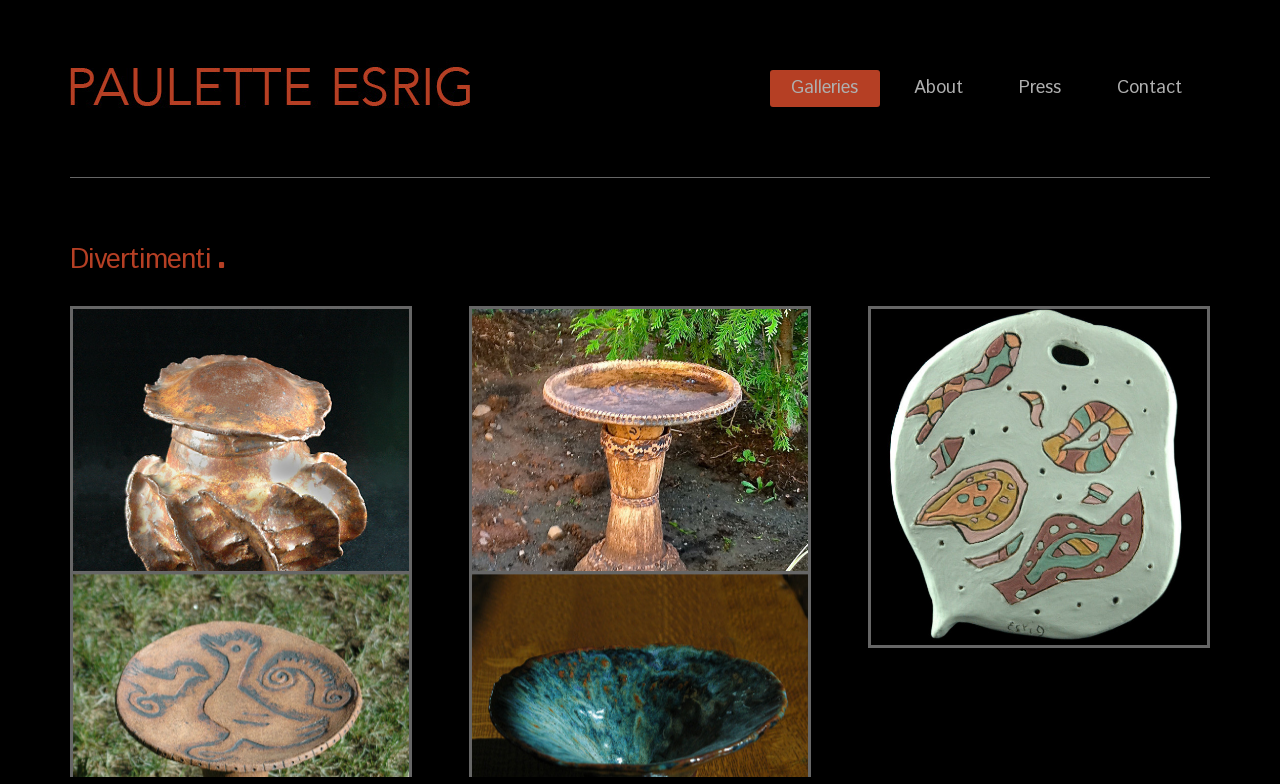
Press (1040, 88)
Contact (1149, 88)
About (938, 88)
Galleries (824, 88)
